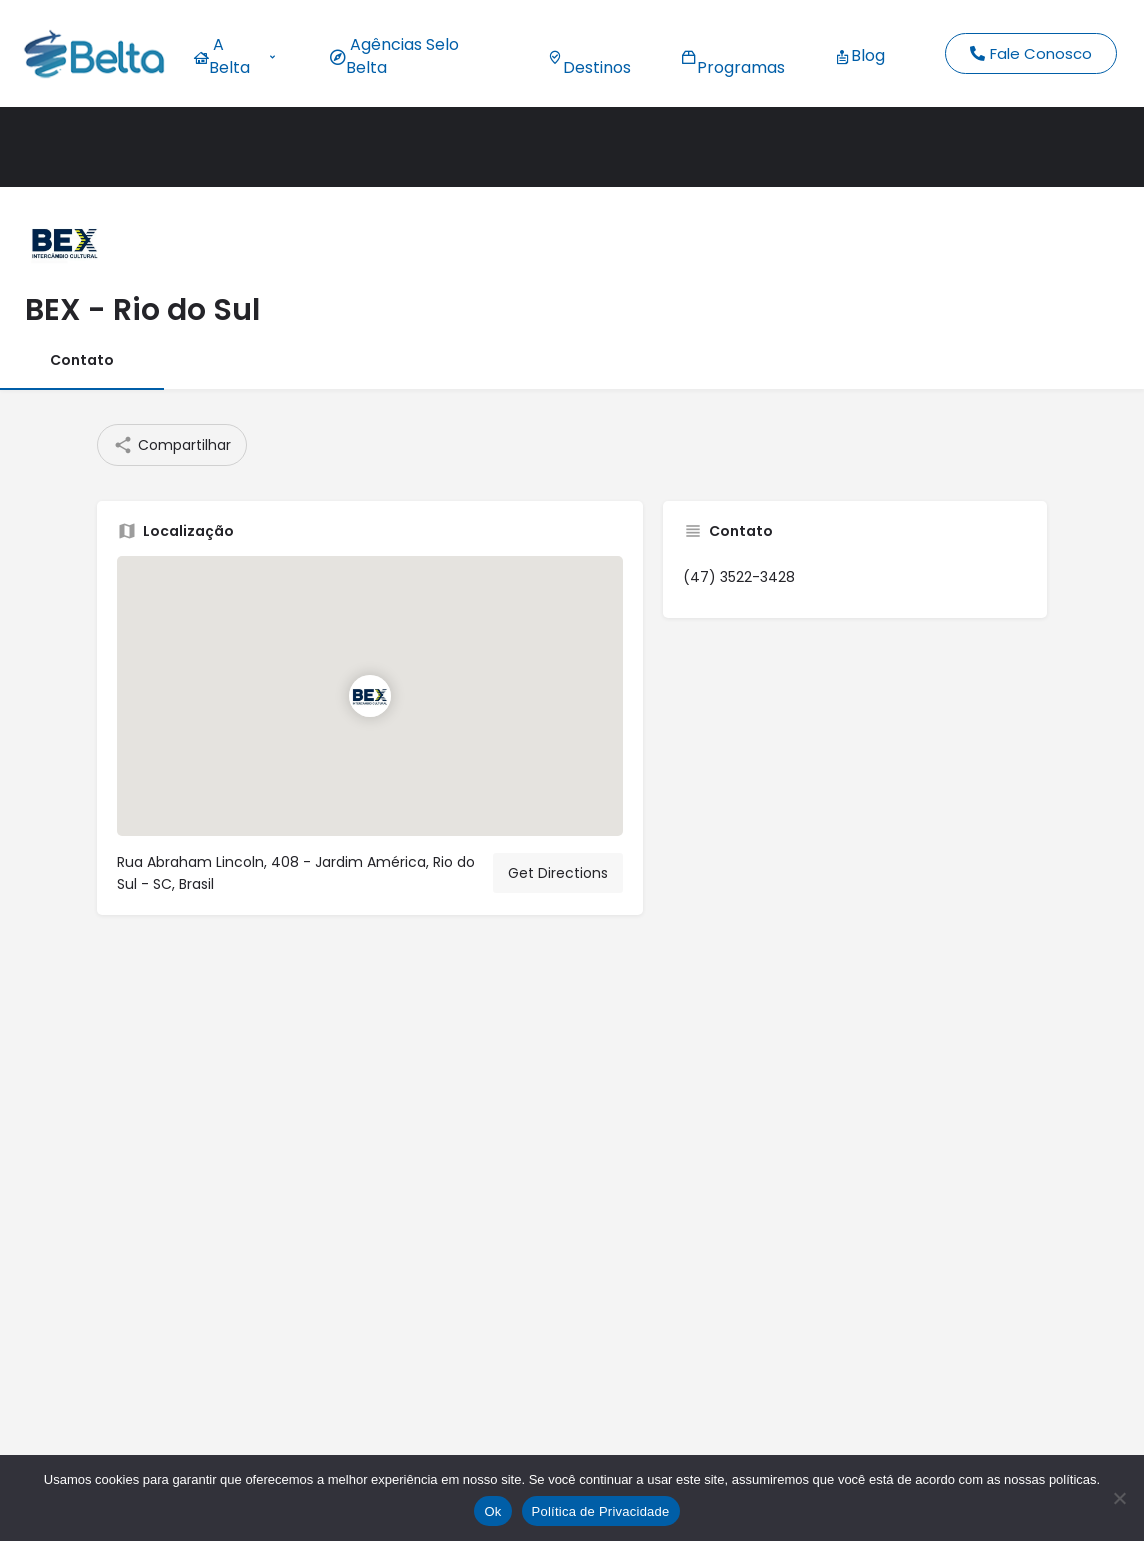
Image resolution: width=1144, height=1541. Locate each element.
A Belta (234, 56)
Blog (860, 55)
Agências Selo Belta (394, 56)
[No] (1119, 1498)
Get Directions (558, 873)
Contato (82, 360)
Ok (492, 1511)
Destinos (589, 56)
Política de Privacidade (601, 1511)
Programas (733, 56)
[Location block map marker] (370, 696)
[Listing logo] (65, 242)
